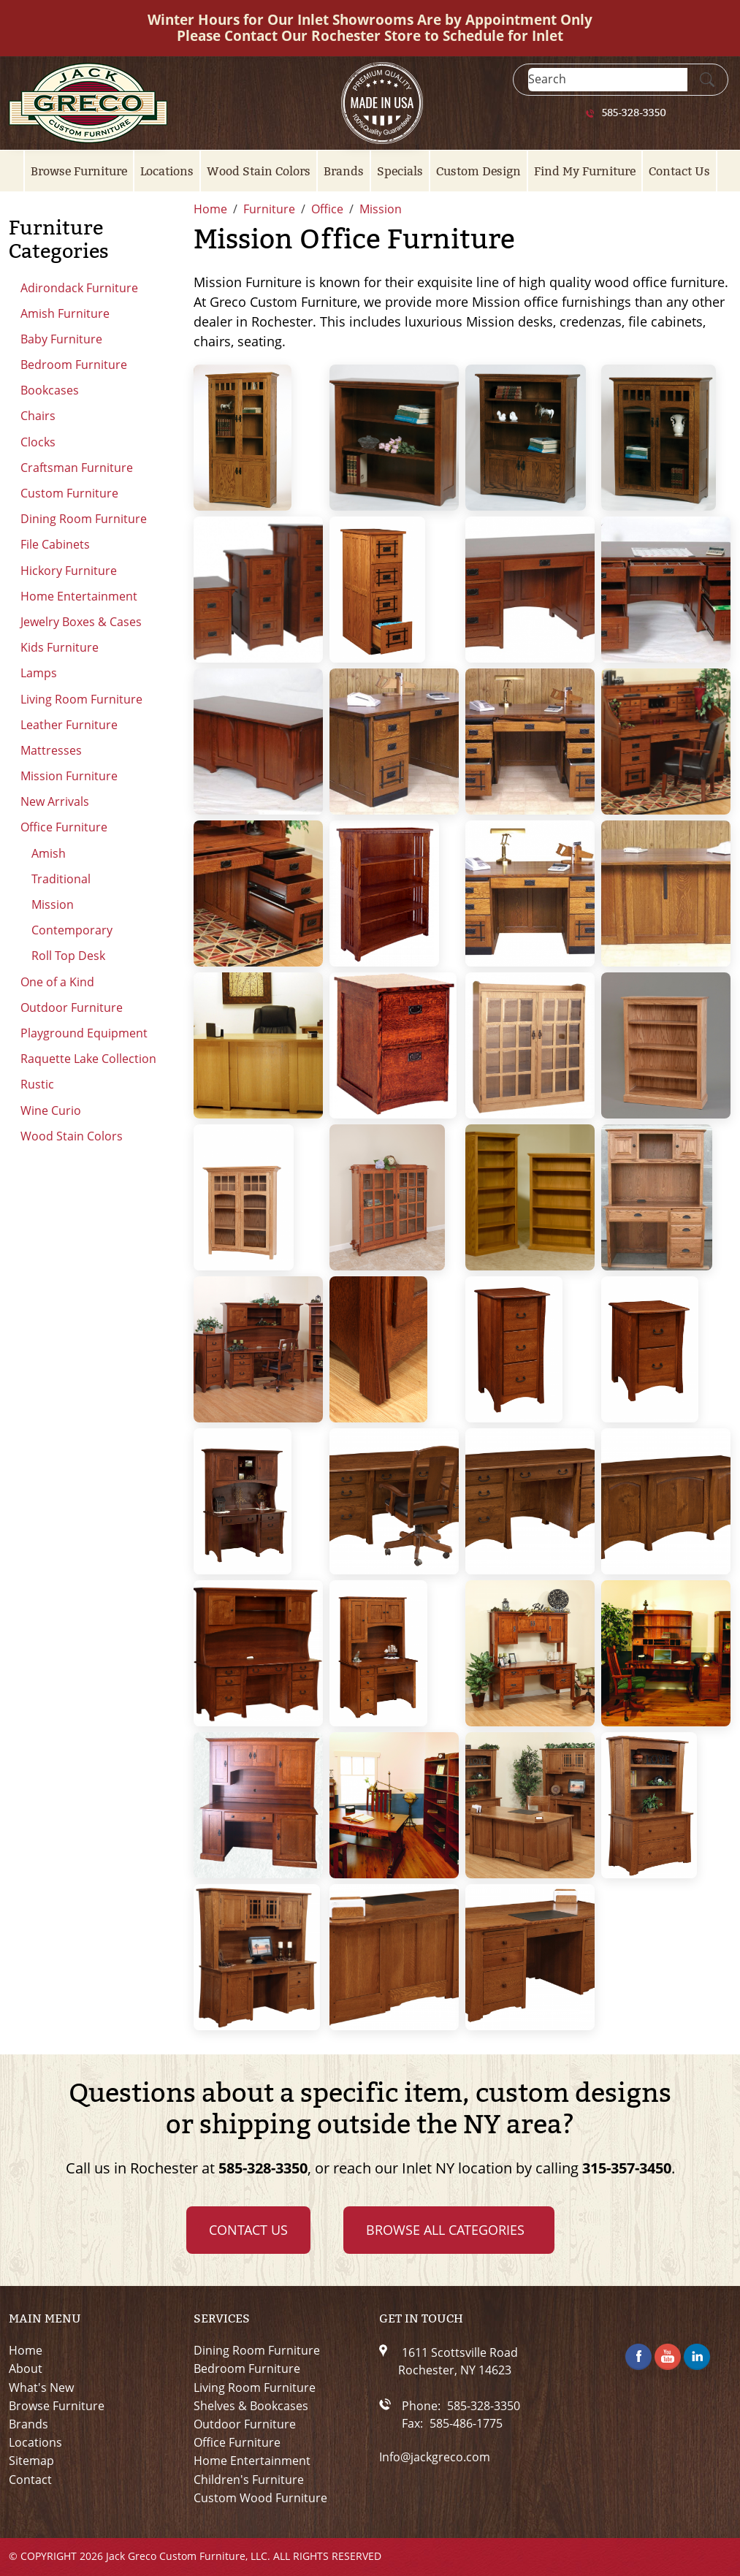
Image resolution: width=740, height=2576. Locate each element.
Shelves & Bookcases (251, 2406)
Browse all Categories (445, 2229)
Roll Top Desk (68, 956)
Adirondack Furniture (79, 288)
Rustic (37, 1084)
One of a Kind (57, 982)
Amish (48, 853)
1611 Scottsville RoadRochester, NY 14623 (458, 2361)
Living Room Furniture (81, 699)
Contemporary (71, 930)
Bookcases (49, 390)
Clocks (38, 442)
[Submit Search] (707, 79)
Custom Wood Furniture (260, 2498)
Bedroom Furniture (73, 365)
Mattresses (51, 750)
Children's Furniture (249, 2480)
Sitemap (31, 2461)
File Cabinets (55, 544)
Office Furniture (63, 827)
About (25, 2369)
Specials (400, 171)
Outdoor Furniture (71, 1007)
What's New (41, 2388)
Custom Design (478, 171)
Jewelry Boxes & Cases (81, 622)
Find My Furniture (585, 171)
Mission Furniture (69, 776)
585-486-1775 (466, 2423)
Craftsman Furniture (76, 468)
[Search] (607, 79)
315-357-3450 (626, 2168)
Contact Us (679, 171)
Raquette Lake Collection (88, 1059)
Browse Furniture (79, 171)
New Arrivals (54, 801)
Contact (30, 2480)
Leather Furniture (69, 725)
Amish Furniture (65, 313)
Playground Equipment (84, 1033)
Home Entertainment (78, 596)
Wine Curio (50, 1110)
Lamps (38, 673)
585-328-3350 (634, 113)
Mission (52, 904)
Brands (344, 171)
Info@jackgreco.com (434, 2457)
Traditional (61, 879)
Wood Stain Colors (258, 171)
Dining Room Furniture (83, 519)
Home (25, 2351)
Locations (167, 171)
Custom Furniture (69, 493)
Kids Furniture (59, 647)
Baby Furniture (61, 339)
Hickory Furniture (68, 571)
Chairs (38, 416)
